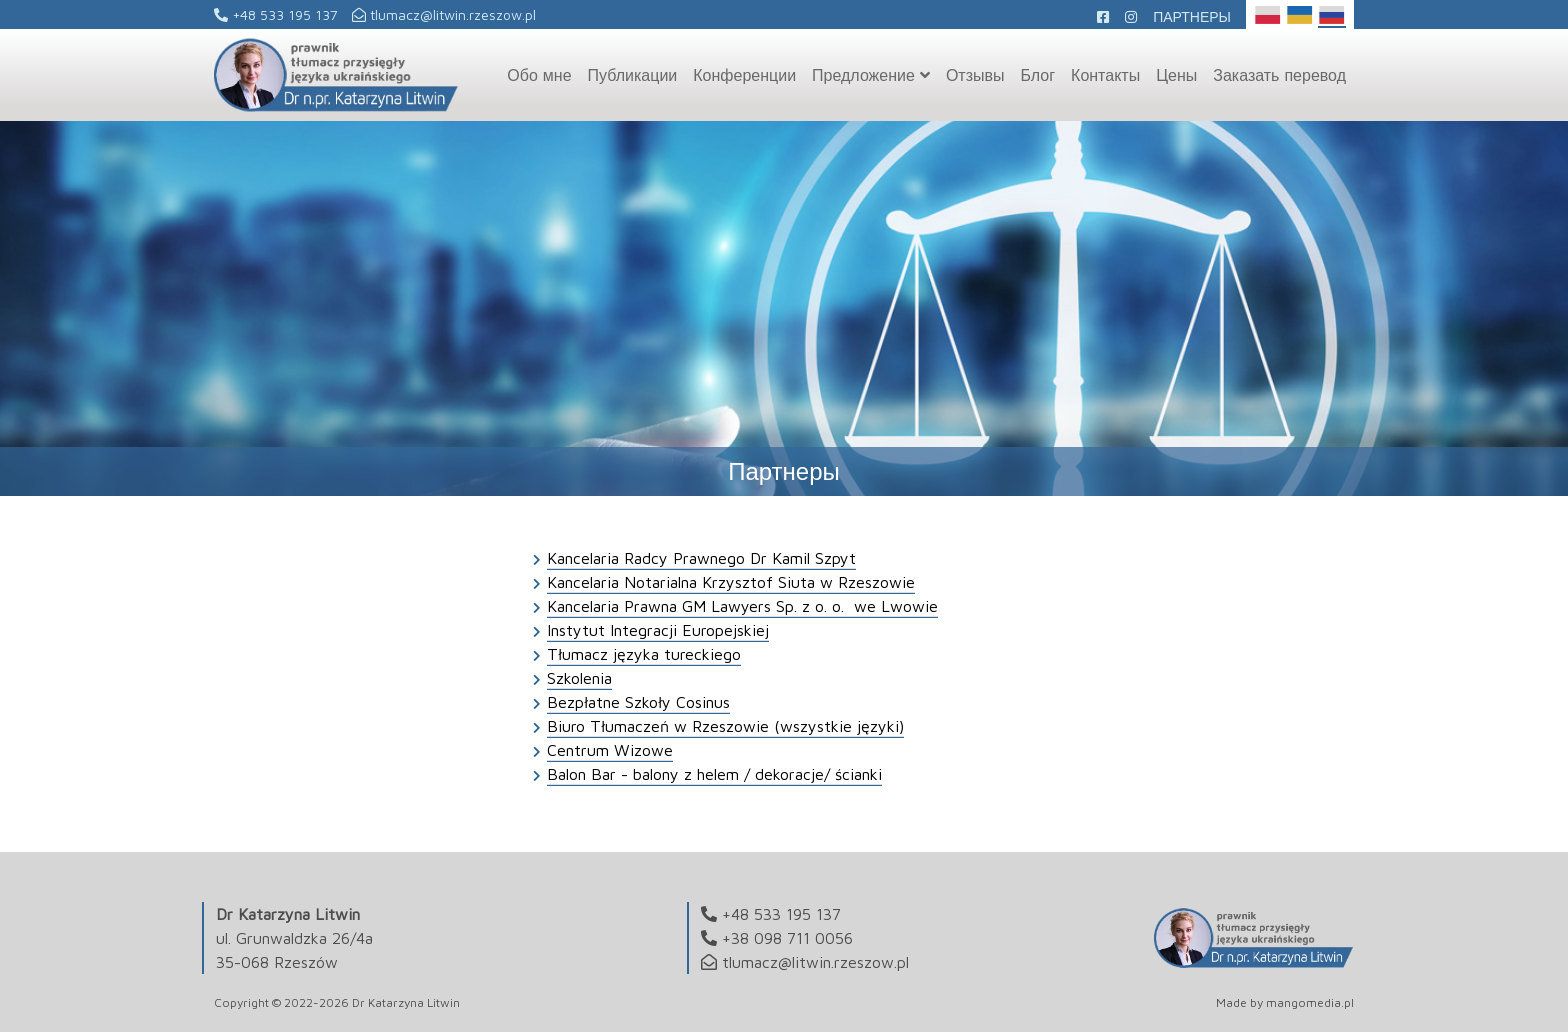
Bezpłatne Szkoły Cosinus (638, 702)
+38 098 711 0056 (787, 938)
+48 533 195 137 (276, 14)
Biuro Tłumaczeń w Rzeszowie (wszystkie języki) (725, 726)
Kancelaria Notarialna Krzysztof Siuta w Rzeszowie (731, 582)
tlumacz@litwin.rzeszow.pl (444, 14)
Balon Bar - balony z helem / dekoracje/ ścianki (714, 774)
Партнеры (1192, 16)
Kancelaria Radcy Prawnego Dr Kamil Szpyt (701, 558)
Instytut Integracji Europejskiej (658, 630)
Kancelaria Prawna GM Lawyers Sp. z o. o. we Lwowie (742, 606)
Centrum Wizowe (610, 750)
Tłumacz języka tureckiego (644, 654)
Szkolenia (579, 678)
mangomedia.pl (1310, 1002)
